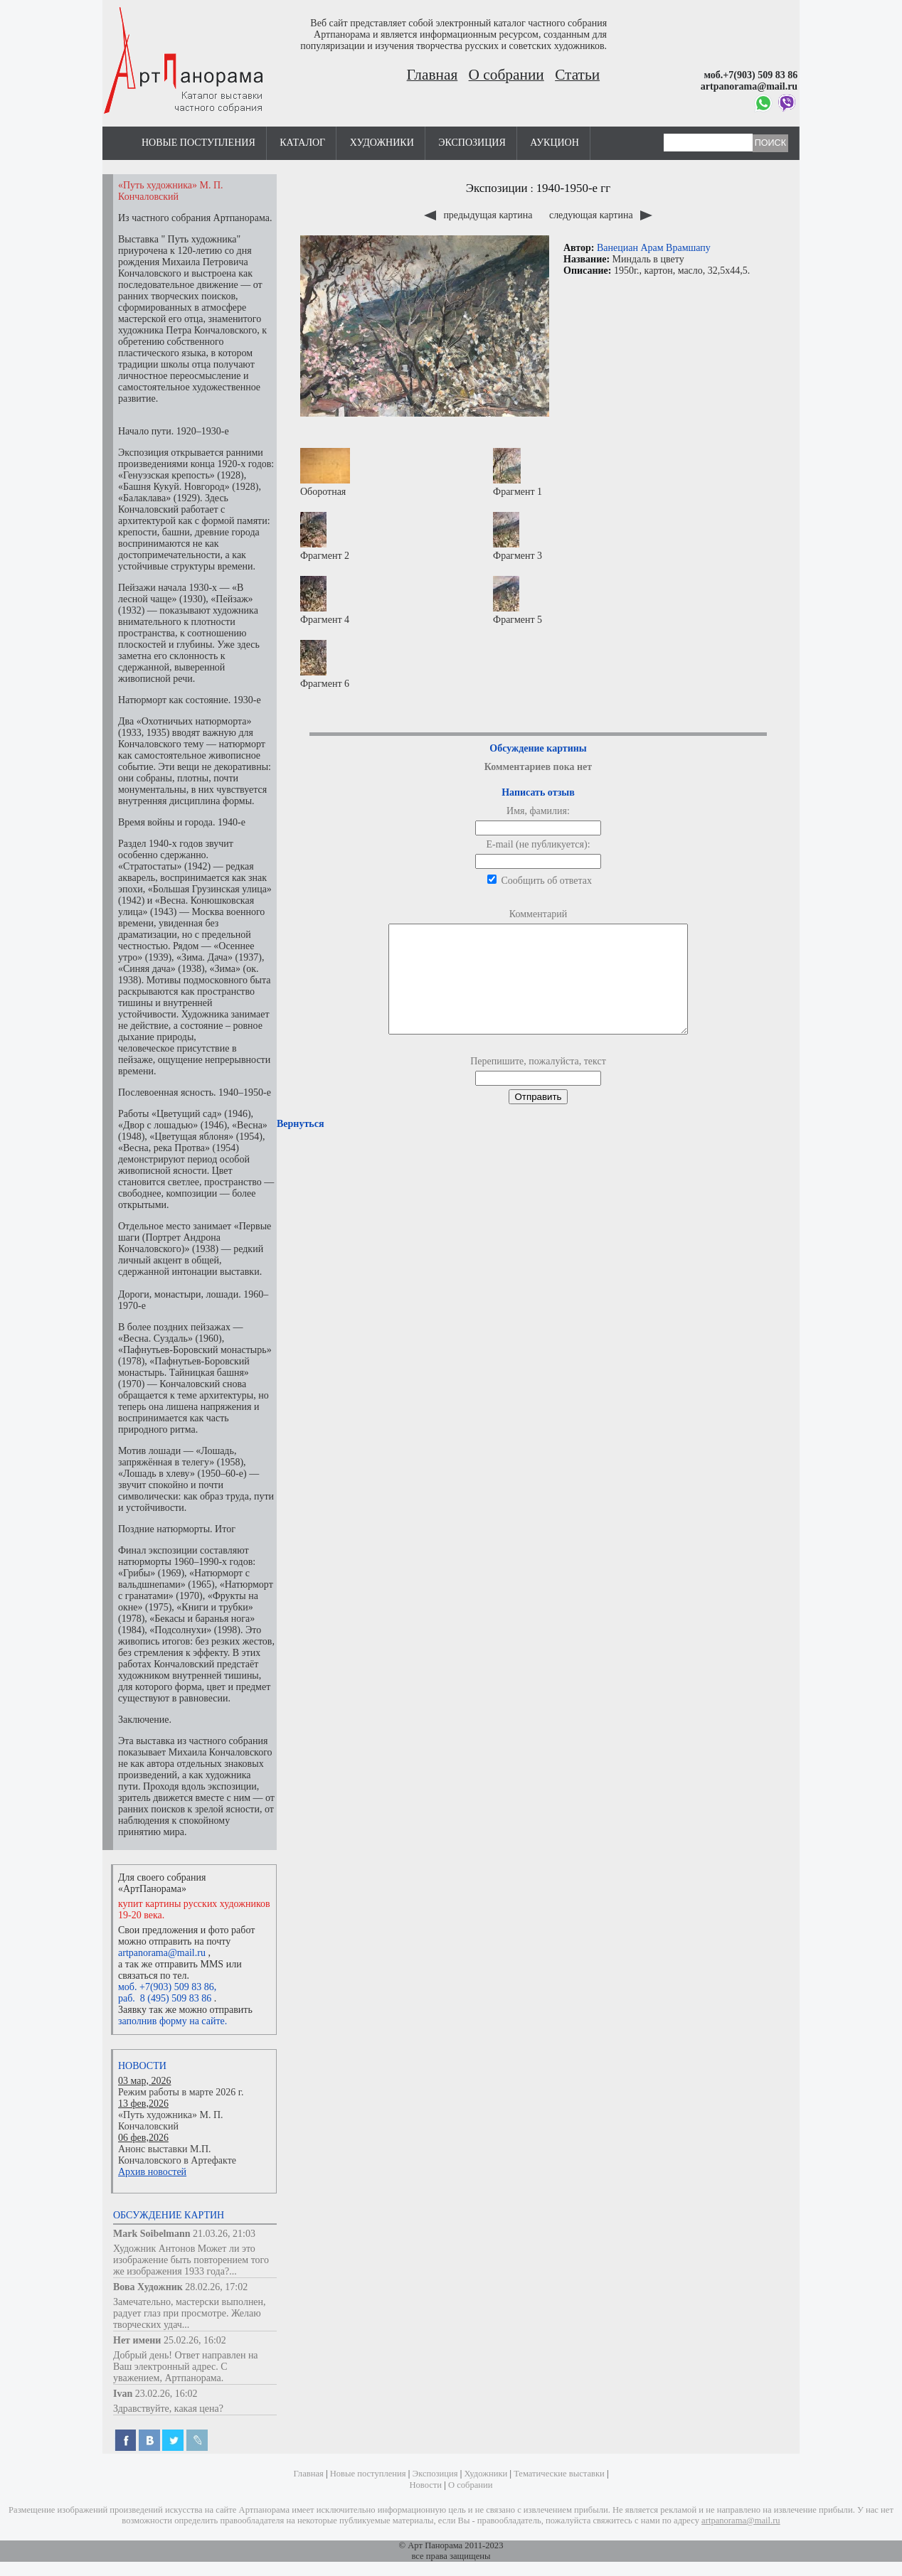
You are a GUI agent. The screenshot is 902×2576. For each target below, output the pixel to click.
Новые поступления (198, 142)
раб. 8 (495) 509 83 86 (164, 1998)
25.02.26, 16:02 (195, 2340)
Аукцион (554, 142)
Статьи (577, 74)
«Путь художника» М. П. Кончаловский (170, 2121)
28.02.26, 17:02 (216, 2287)
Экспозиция (471, 142)
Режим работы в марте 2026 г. (180, 2092)
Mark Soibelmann (152, 2233)
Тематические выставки (559, 2474)
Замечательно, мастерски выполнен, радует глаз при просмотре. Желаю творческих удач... (189, 2313)
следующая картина (600, 215)
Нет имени (137, 2340)
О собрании (506, 74)
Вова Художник (148, 2287)
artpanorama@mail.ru (162, 1952)
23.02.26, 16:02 (166, 2393)
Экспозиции (497, 188)
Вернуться (300, 1145)
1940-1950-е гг (573, 188)
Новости (142, 2066)
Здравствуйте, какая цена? (168, 2408)
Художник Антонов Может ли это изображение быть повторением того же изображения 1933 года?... (191, 2260)
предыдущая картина (479, 215)
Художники (382, 142)
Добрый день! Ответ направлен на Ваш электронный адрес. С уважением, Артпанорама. (185, 2366)
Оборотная (325, 472)
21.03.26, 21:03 (224, 2233)
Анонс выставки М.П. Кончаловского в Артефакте (177, 2155)
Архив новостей (152, 2171)
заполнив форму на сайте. (172, 2021)
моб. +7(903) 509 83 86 (166, 1987)
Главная (432, 74)
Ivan (122, 2393)
